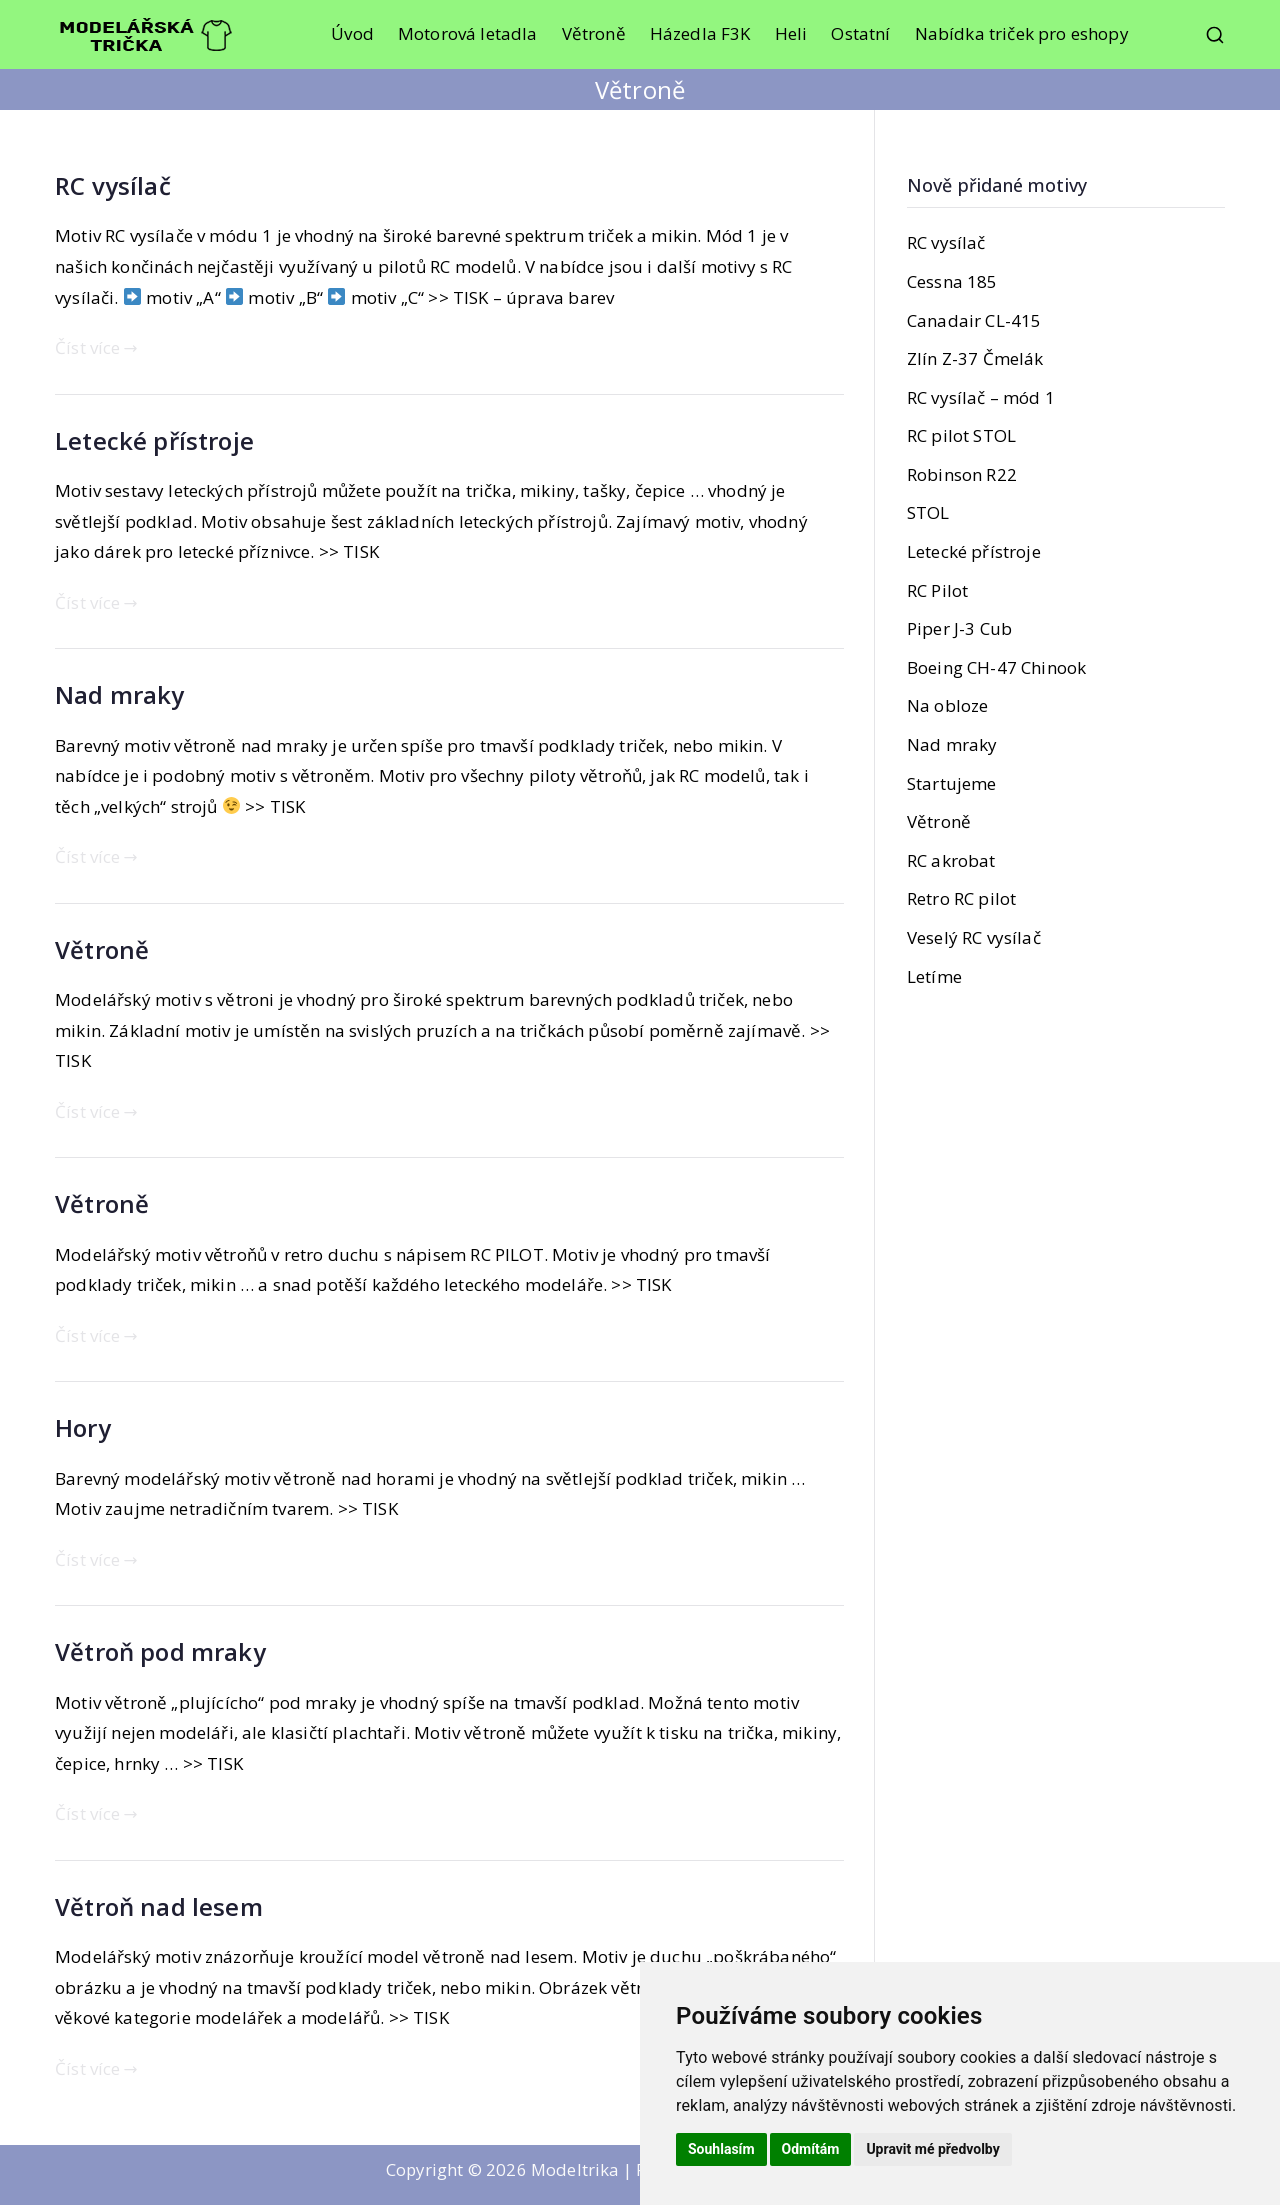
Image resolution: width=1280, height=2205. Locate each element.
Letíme (934, 976)
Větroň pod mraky (160, 1651)
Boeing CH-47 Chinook (996, 667)
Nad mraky (120, 694)
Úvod (352, 33)
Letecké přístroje (154, 440)
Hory (83, 1427)
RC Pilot (937, 590)
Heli (791, 33)
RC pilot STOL (961, 435)
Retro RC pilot (961, 898)
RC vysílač (113, 185)
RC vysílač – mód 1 (981, 397)
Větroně (594, 33)
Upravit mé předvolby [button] (932, 2149)
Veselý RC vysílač (974, 937)
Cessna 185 (952, 281)
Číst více (96, 347)
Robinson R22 (962, 474)
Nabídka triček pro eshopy (1022, 33)
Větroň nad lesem (159, 1906)
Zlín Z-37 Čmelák (975, 358)
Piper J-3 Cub (959, 628)
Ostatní (860, 33)
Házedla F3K (700, 33)
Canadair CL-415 (974, 320)
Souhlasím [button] (721, 2149)
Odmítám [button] (811, 2149)
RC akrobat (951, 860)
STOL (928, 512)
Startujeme (952, 783)
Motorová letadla (468, 33)
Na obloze (948, 705)
